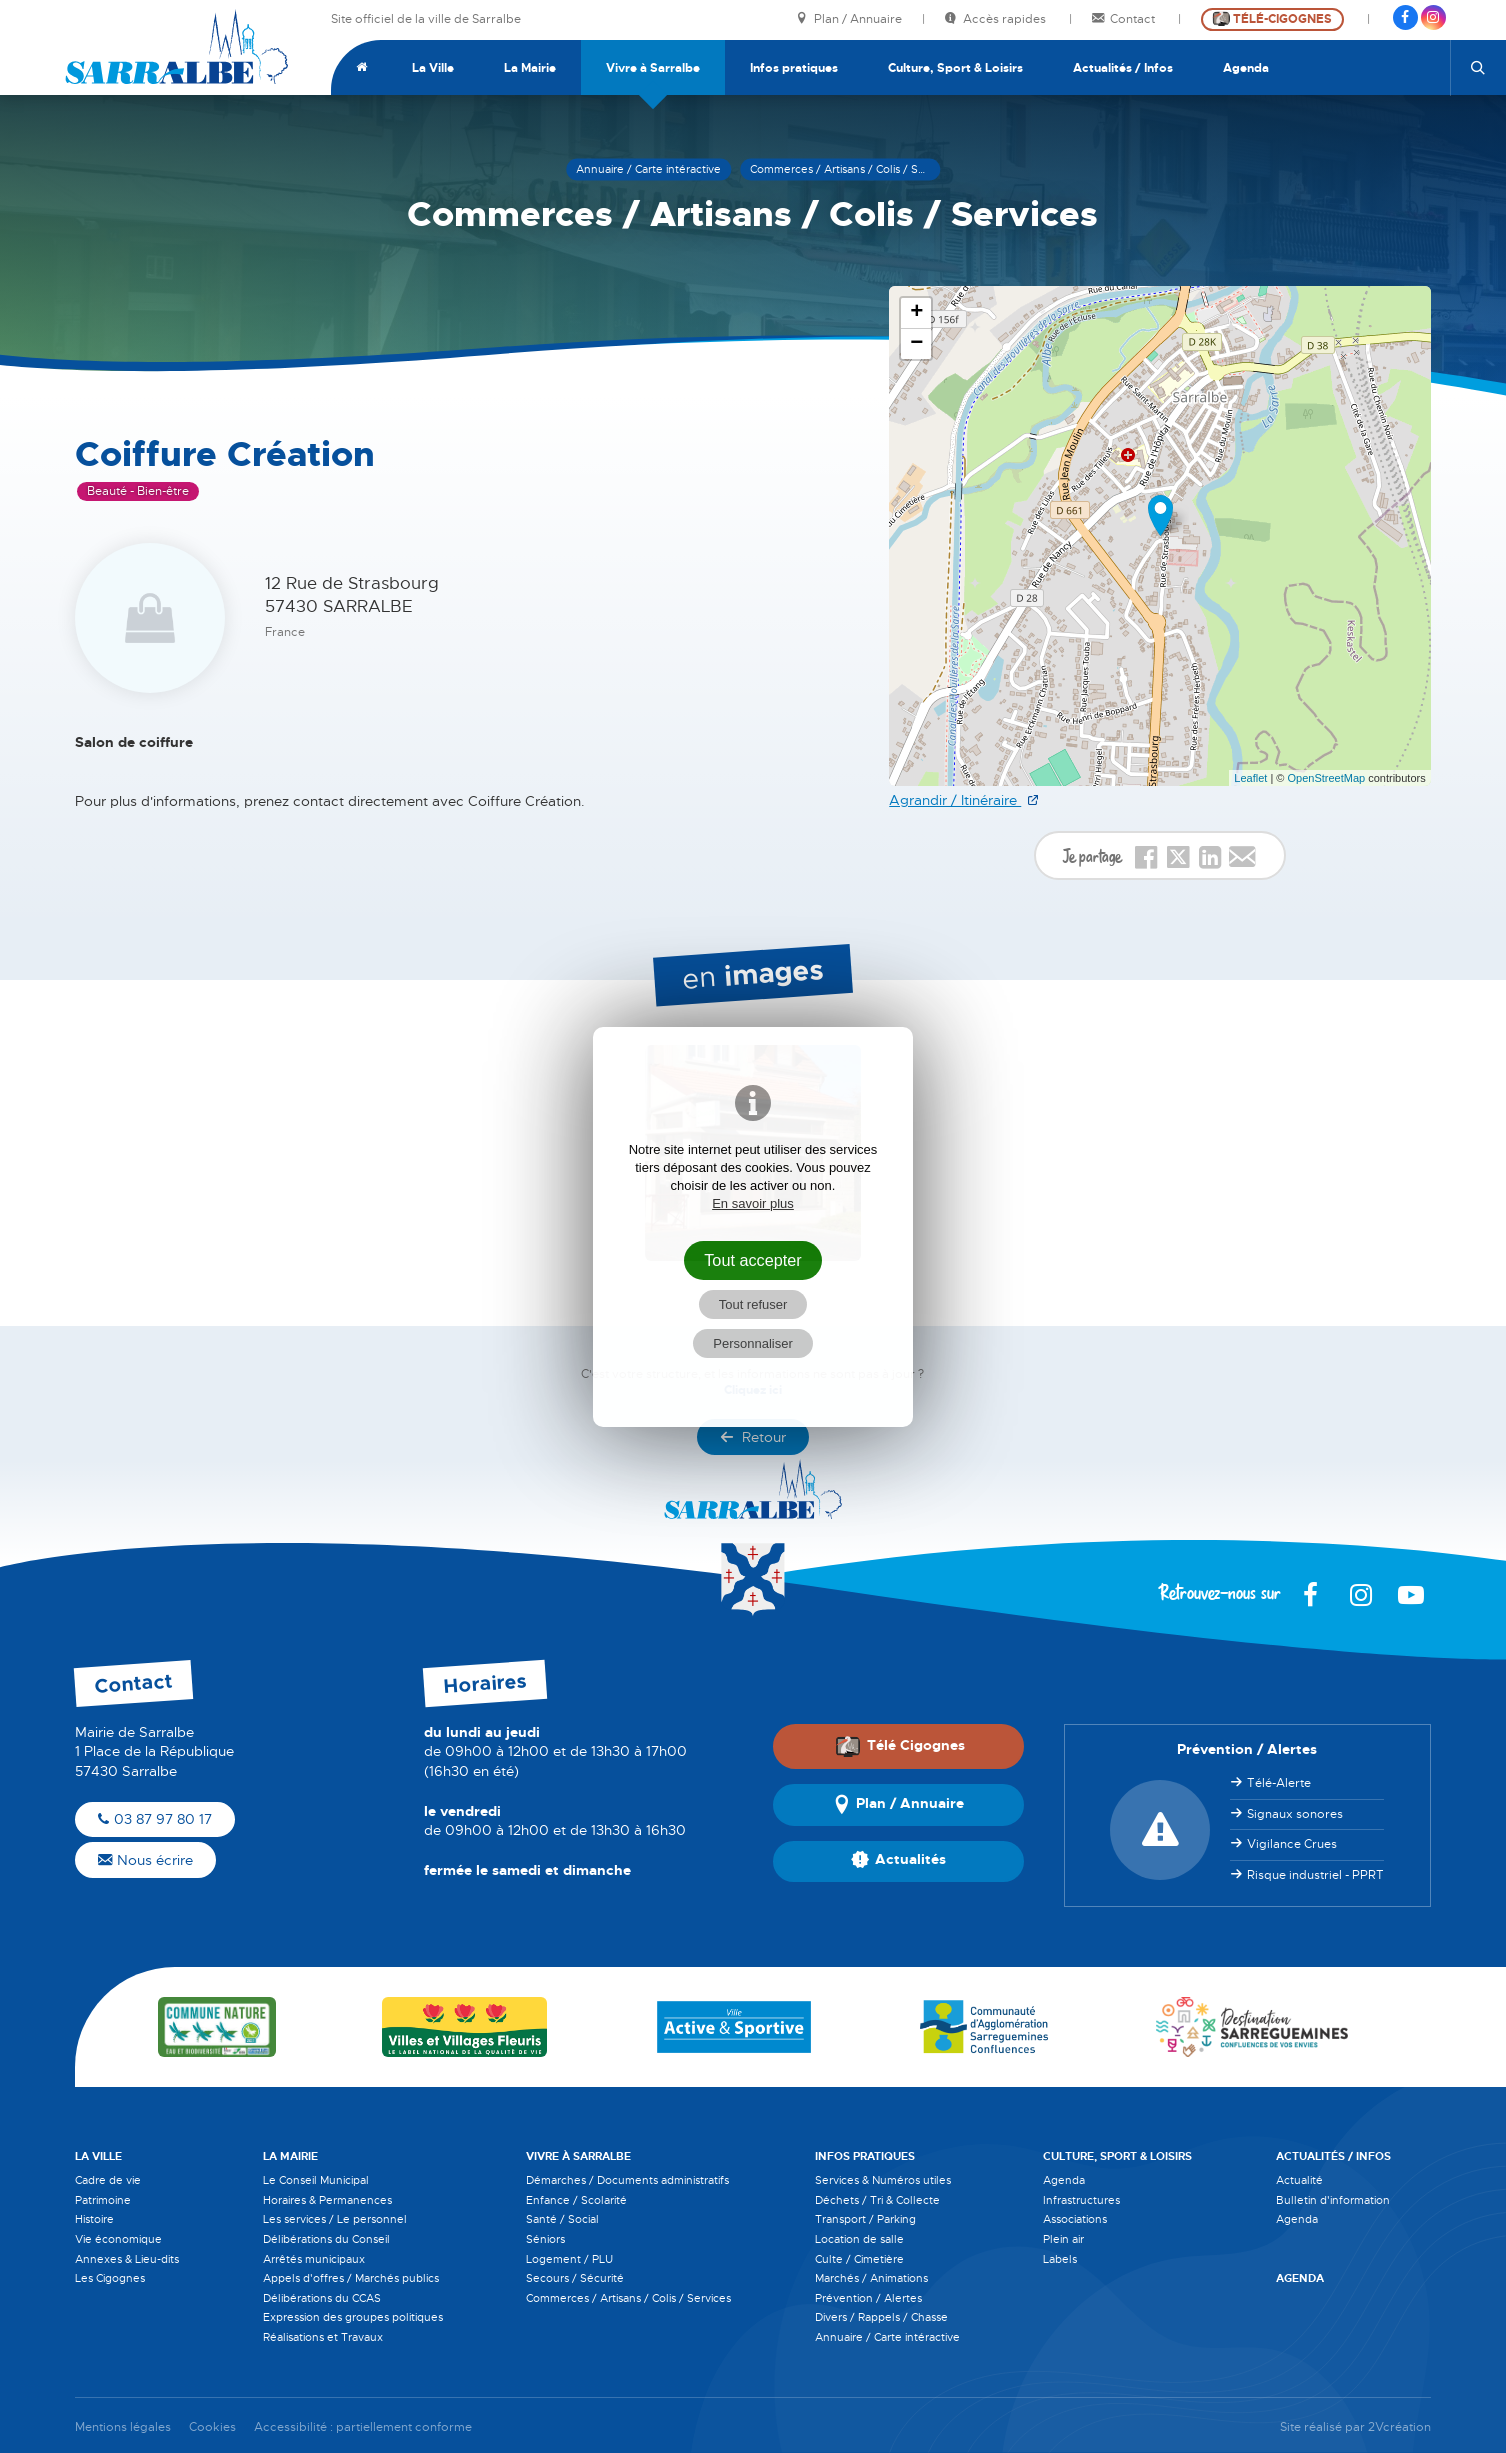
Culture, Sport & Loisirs (955, 68)
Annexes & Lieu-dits (127, 2259)
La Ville (433, 68)
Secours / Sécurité (575, 2278)
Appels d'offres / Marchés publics (351, 2278)
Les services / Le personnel (335, 2219)
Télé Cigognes (900, 1746)
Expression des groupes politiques (353, 2317)
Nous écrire (145, 1860)
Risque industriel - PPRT (1315, 1875)
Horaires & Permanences (327, 2200)
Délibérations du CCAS (322, 2298)
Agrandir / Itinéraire (955, 800)
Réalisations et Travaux (323, 2337)
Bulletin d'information (1333, 2200)
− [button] (916, 344)
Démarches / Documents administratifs (627, 2180)
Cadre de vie (108, 2180)
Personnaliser (753, 1343)
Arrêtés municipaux (314, 2259)
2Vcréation (1399, 2427)
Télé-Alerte (1279, 1783)
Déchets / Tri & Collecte (877, 2200)
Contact (1125, 19)
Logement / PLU (569, 2259)
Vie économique (118, 2239)
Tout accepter (753, 1260)
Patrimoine (103, 2200)
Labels (1060, 2259)
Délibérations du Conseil (326, 2239)
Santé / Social (562, 2219)
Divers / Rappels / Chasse (881, 2317)
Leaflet (1250, 778)
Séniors (545, 2239)
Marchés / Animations (871, 2278)
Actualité (1299, 2180)
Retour (753, 1437)
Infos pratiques (794, 68)
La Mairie (530, 68)
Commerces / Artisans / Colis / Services (628, 2298)
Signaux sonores (1295, 1814)
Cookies (212, 2427)
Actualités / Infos (1123, 68)
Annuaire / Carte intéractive (887, 2337)
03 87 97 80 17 (155, 1819)
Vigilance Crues (1292, 1844)
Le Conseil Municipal (316, 2180)
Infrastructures (1081, 2200)
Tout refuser (753, 1304)
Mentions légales (123, 2427)
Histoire (94, 2219)
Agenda (1246, 68)
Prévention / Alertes (868, 2298)
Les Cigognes (110, 2278)
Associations (1075, 2219)
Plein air (1063, 2239)
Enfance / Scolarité (576, 2200)
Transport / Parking (865, 2219)
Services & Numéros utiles (883, 2180)
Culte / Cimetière (859, 2259)
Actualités (898, 1861)
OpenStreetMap (1326, 778)
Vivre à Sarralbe (653, 68)
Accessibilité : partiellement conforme (363, 2427)
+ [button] (916, 313)
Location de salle (859, 2239)
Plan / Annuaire (849, 19)
